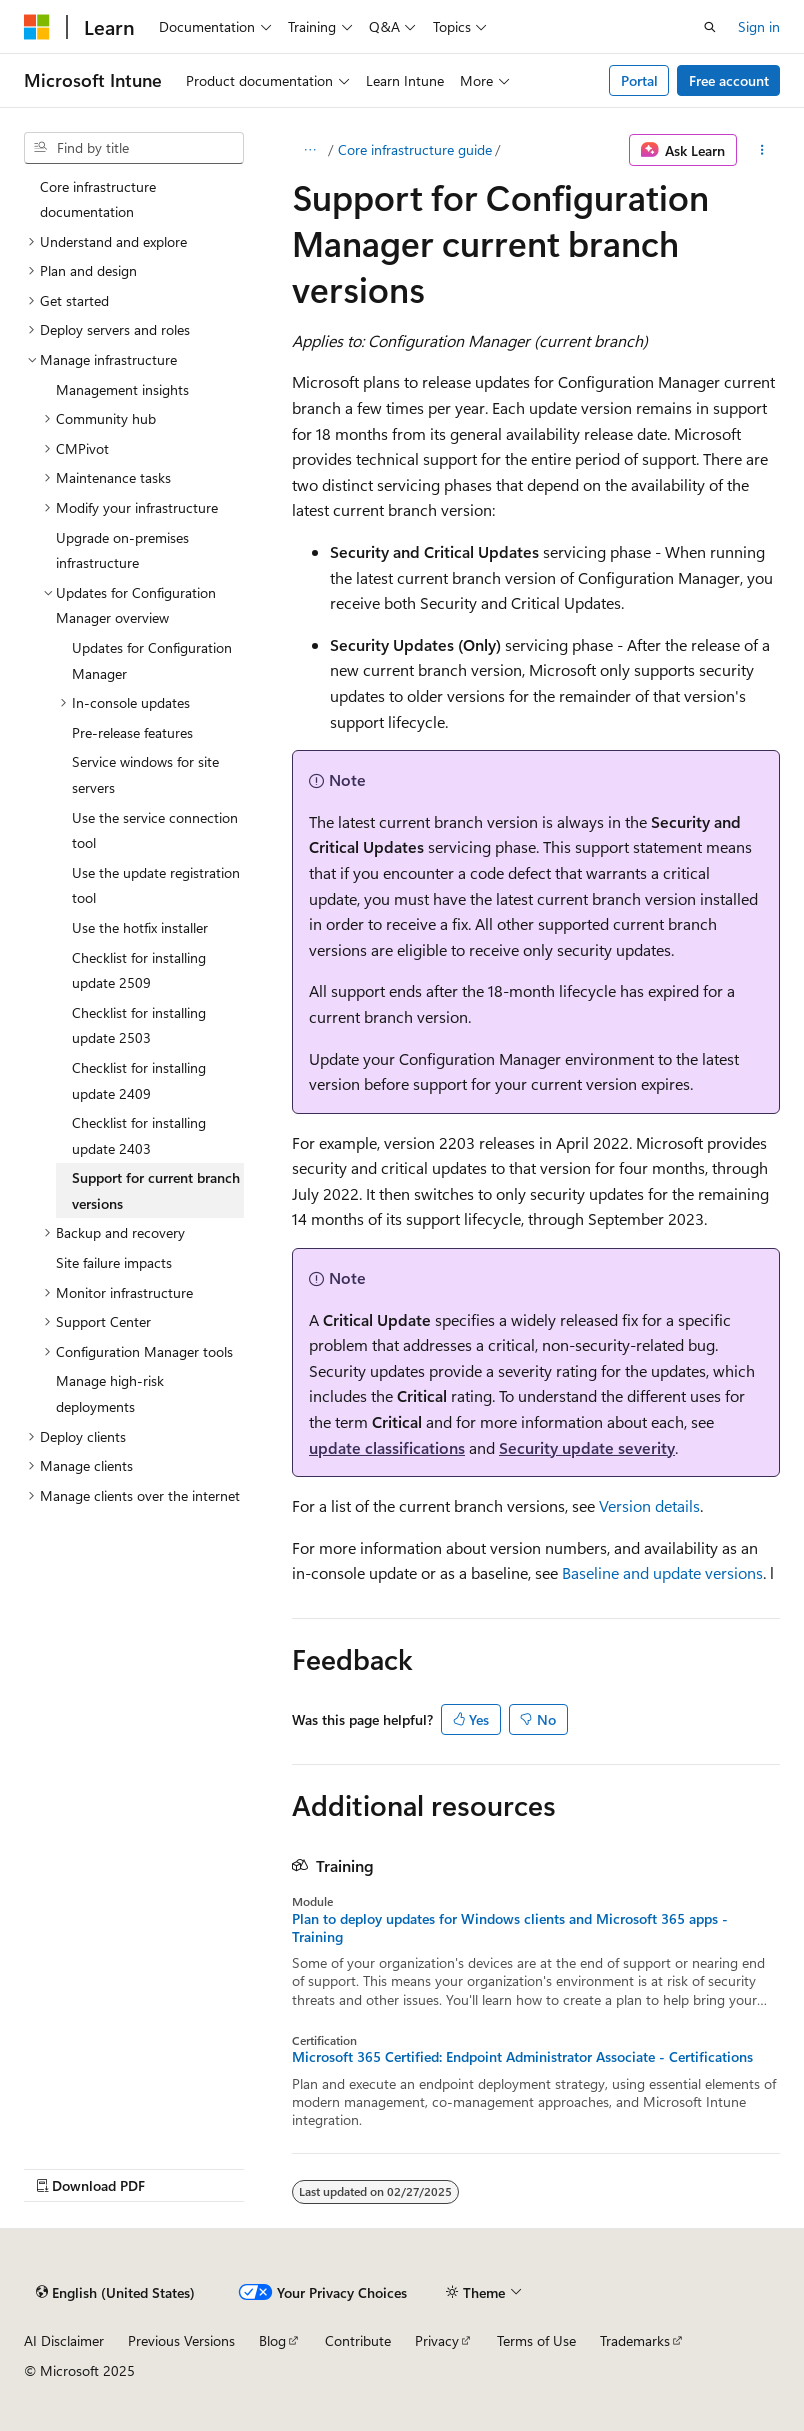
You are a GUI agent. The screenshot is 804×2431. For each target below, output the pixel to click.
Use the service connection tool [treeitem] (155, 830)
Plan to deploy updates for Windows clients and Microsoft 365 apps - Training (510, 1928)
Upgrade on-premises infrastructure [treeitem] (122, 550)
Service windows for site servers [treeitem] (145, 774)
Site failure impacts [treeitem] (114, 1262)
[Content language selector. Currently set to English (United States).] (115, 2293)
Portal (639, 80)
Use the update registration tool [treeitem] (156, 885)
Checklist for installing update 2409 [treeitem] (139, 1080)
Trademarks (635, 2340)
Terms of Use (536, 2340)
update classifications (387, 1447)
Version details (649, 1505)
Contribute (358, 2340)
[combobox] (134, 148)
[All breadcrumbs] (309, 150)
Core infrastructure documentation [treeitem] (98, 199)
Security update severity (587, 1447)
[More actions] (762, 150)
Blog (272, 2340)
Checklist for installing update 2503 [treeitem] (139, 1025)
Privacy (437, 2340)
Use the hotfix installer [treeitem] (140, 927)
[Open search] (710, 27)
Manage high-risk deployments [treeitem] (110, 1393)
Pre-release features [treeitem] (132, 732)
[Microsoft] (37, 27)
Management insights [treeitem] (122, 389)
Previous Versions (181, 2340)
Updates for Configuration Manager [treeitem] (152, 660)
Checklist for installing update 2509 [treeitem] (139, 970)
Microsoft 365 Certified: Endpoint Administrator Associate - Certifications (522, 2057)
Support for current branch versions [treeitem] (156, 1190)
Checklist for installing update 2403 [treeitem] (139, 1135)
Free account (729, 80)
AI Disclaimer (64, 2340)
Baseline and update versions (662, 1572)
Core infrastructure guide (415, 149)
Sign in (759, 26)
